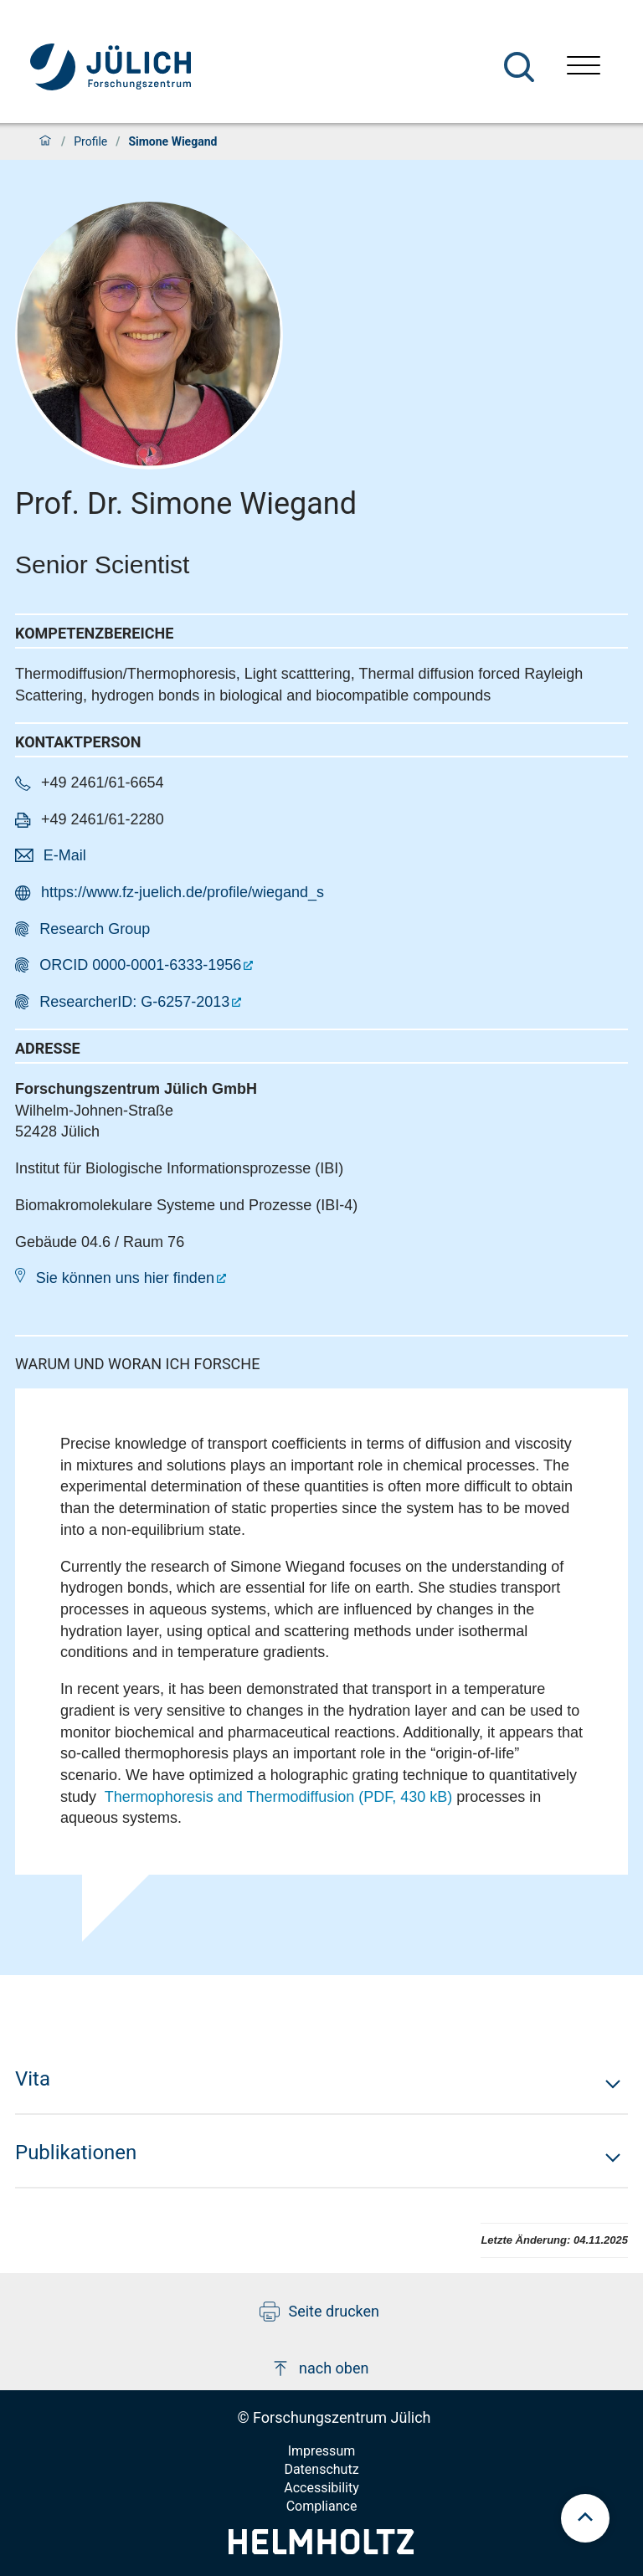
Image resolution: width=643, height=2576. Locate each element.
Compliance (322, 2506)
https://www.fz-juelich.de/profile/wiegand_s (182, 892)
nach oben (319, 2368)
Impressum (322, 2451)
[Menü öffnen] (583, 67)
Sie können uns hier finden (125, 1278)
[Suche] (519, 67)
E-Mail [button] (65, 855)
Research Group (94, 929)
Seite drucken (319, 2311)
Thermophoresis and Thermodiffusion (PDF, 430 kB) (279, 1796)
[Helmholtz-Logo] (321, 2549)
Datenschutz (321, 2469)
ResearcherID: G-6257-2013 (134, 1001)
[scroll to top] (585, 2518)
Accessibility (321, 2488)
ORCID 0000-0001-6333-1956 (140, 965)
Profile (90, 141)
